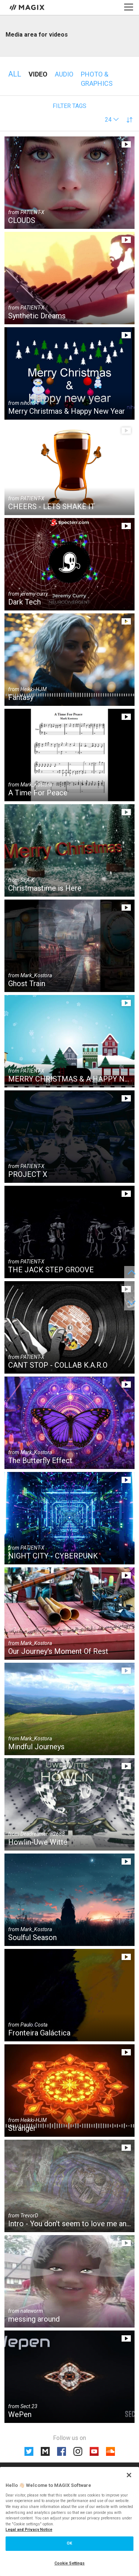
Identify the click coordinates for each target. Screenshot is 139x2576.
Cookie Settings (69, 2563)
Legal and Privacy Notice (29, 2529)
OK (69, 2543)
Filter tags (69, 105)
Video (38, 74)
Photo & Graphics (97, 78)
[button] (112, 119)
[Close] (129, 2475)
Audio (64, 74)
